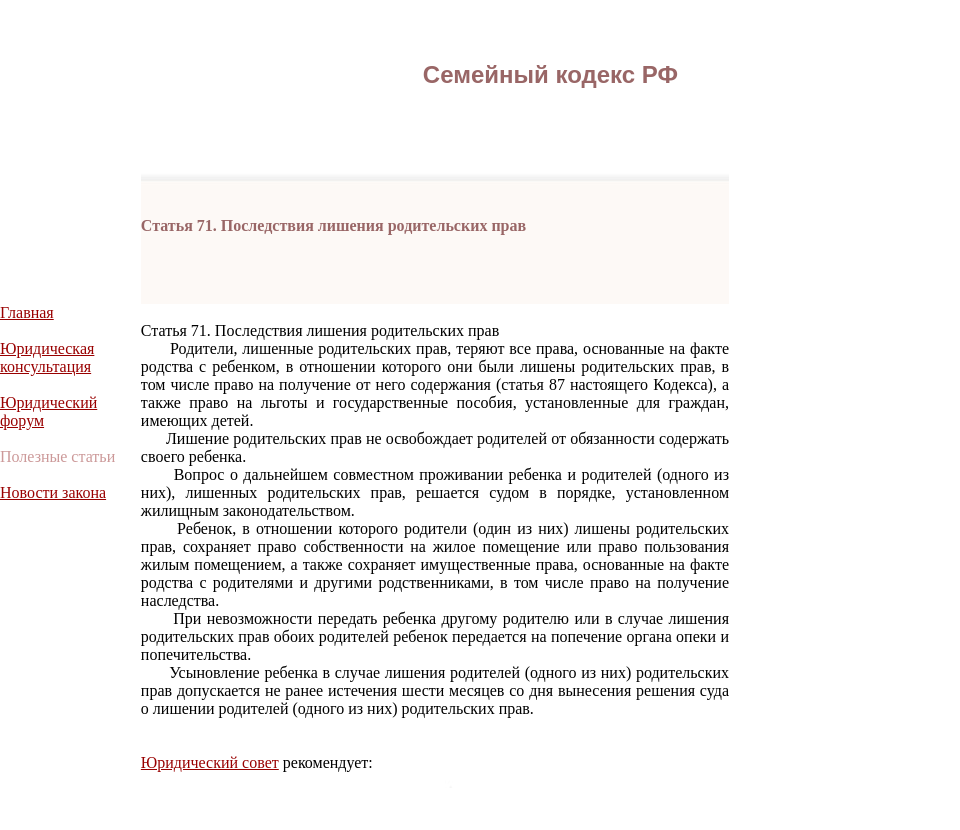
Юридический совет (210, 762)
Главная (27, 312)
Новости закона (53, 492)
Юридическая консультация (47, 357)
